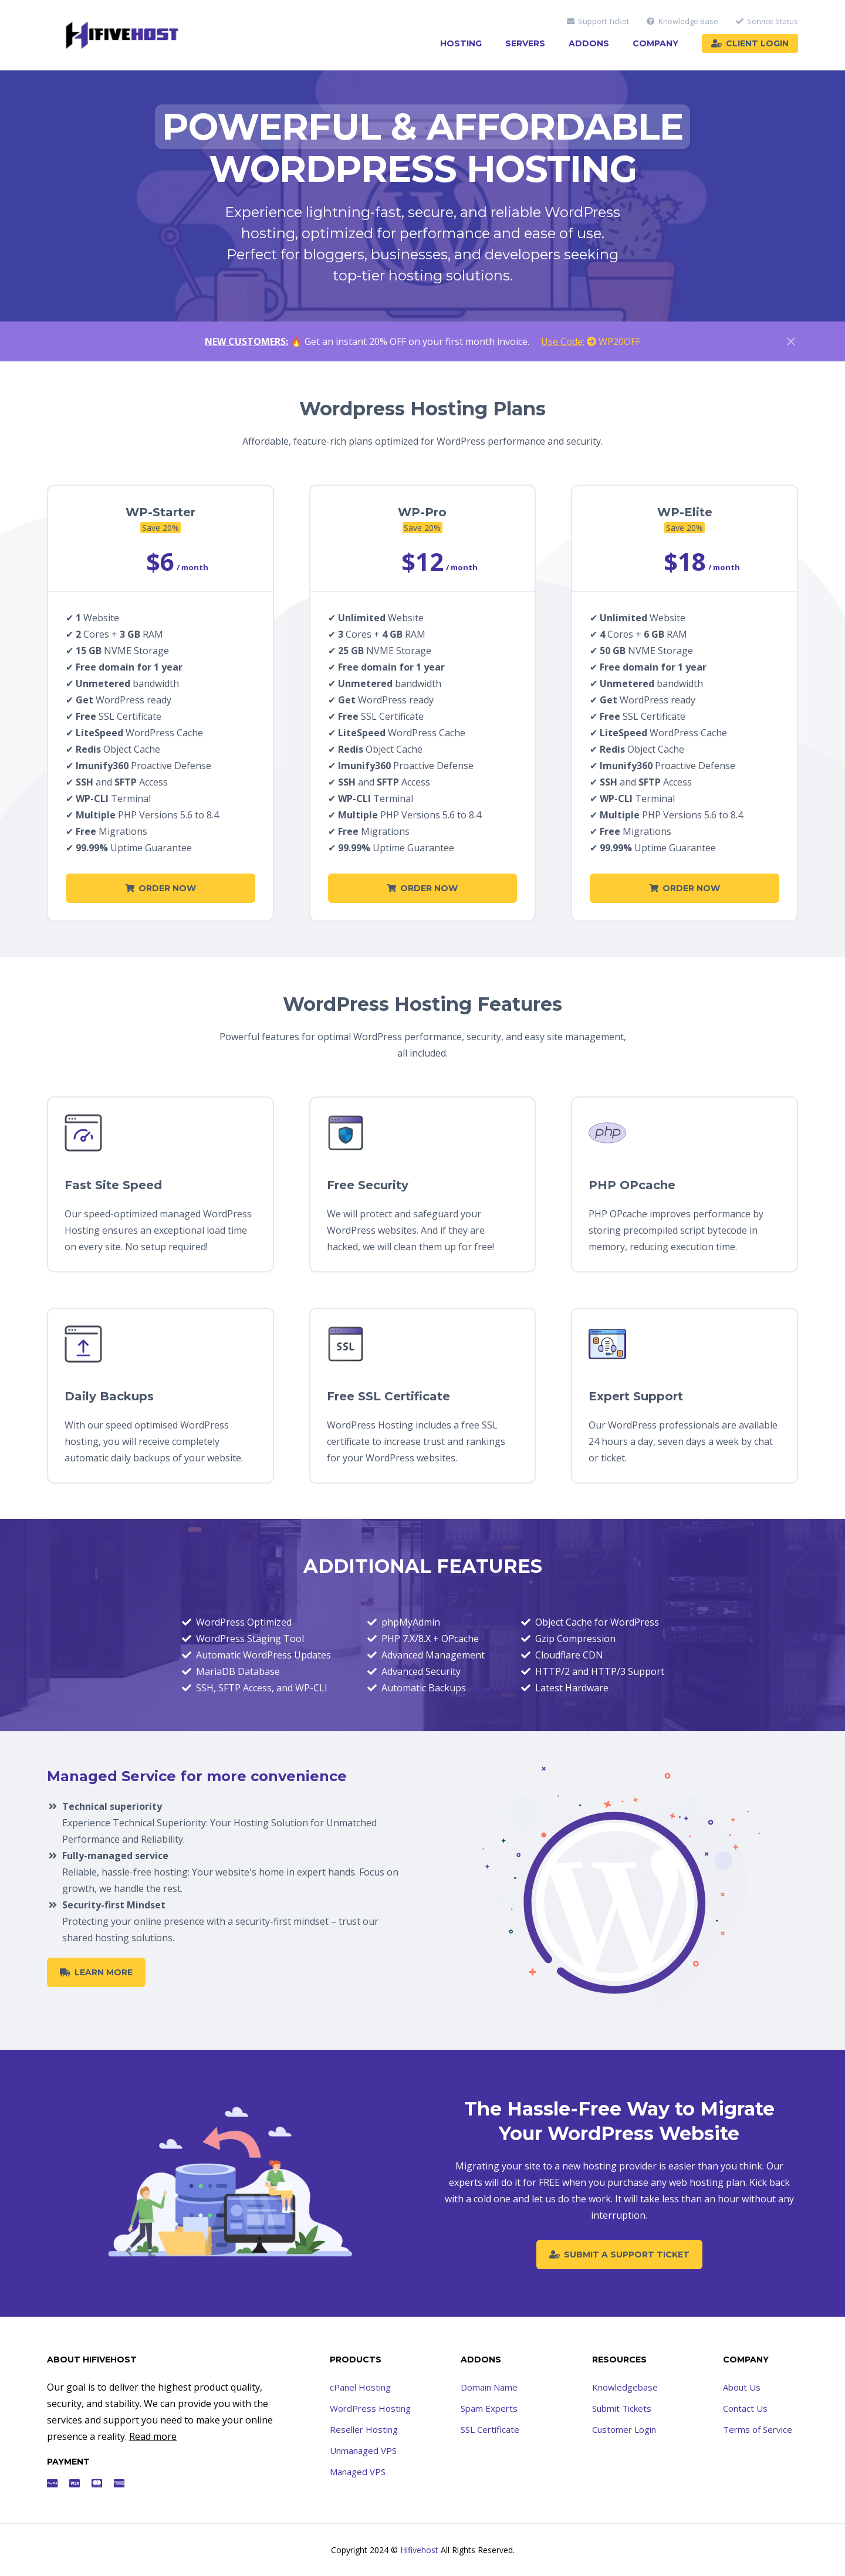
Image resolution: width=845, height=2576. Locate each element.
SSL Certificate (490, 2429)
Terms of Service (757, 2429)
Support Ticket (598, 21)
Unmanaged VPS (363, 2450)
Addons (589, 43)
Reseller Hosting (364, 2429)
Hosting (461, 43)
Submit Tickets (621, 2408)
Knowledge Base (682, 21)
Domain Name (489, 2387)
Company (655, 43)
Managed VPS (358, 2471)
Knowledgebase (625, 2387)
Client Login (750, 43)
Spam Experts (489, 2408)
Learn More (96, 1972)
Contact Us (745, 2408)
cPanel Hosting (360, 2387)
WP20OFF (590, 341)
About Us (741, 2387)
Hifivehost (419, 2549)
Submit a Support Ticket (619, 2254)
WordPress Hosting (370, 2408)
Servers (525, 43)
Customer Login (624, 2429)
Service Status (767, 21)
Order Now (160, 888)
